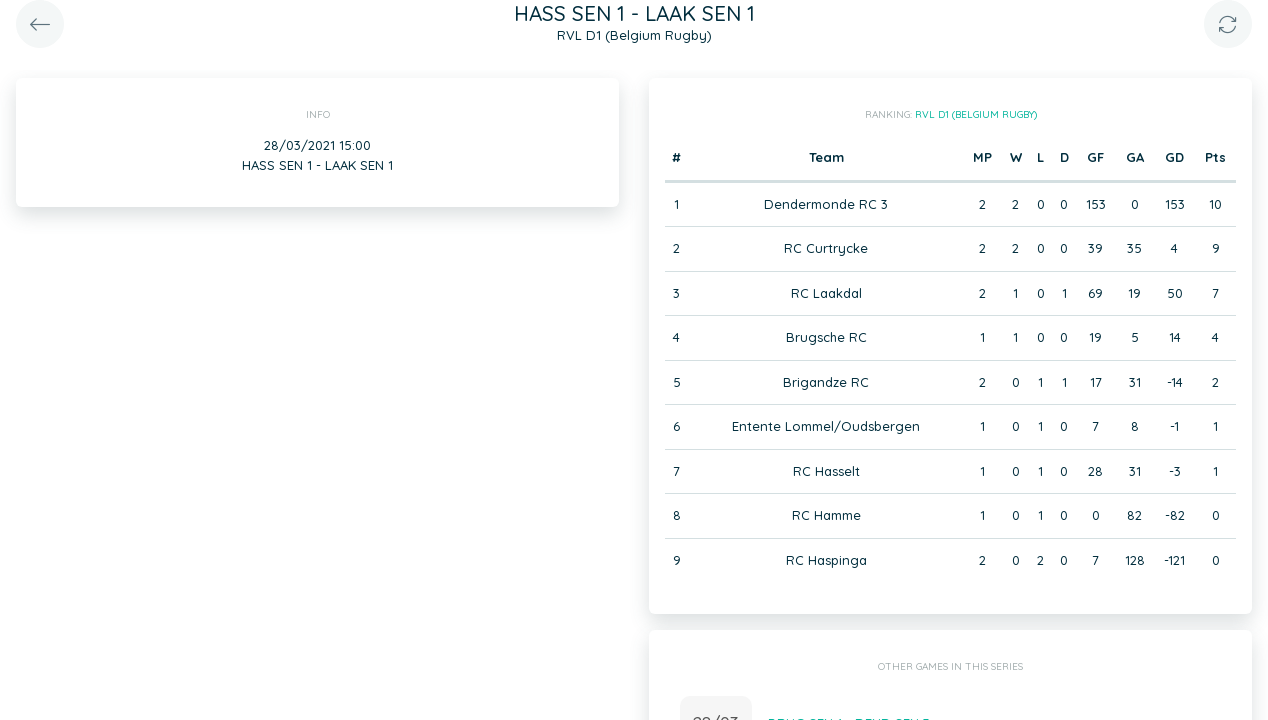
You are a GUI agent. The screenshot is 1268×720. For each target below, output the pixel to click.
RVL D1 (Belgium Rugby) (976, 114)
